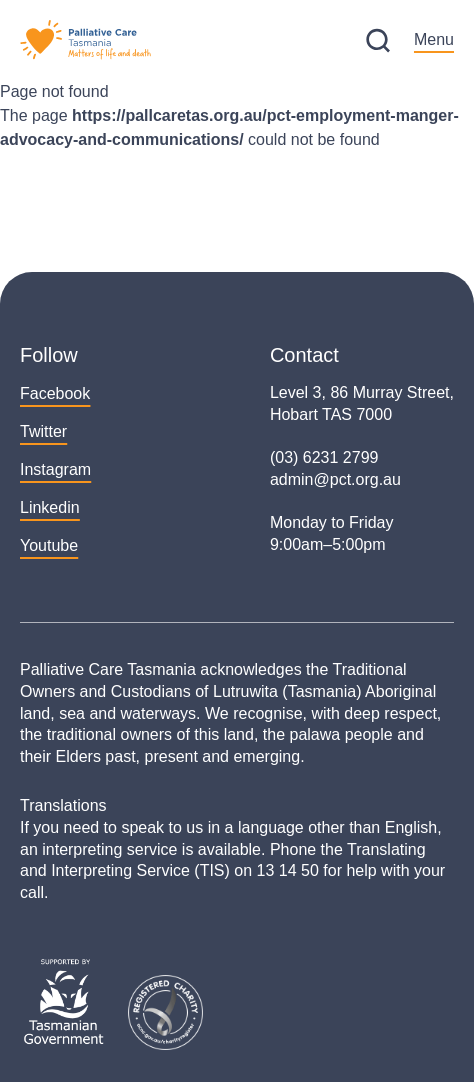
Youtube (49, 545)
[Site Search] (378, 40)
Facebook (55, 393)
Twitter (43, 431)
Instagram (55, 469)
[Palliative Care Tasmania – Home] (85, 40)
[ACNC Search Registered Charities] (165, 1012)
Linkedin (50, 507)
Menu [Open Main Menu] (434, 39)
